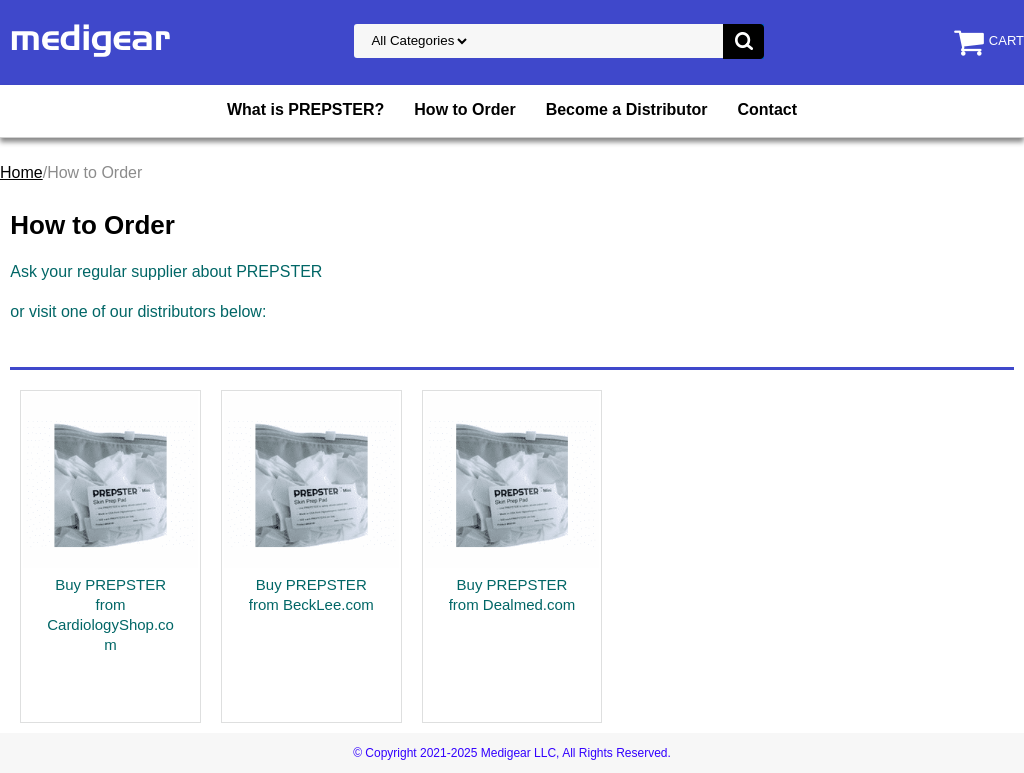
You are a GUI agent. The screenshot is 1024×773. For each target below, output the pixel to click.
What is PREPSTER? (305, 109)
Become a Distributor (627, 109)
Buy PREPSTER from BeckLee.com (311, 594)
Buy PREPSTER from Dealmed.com (512, 594)
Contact (767, 109)
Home (21, 172)
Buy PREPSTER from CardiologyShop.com (110, 614)
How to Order (464, 109)
